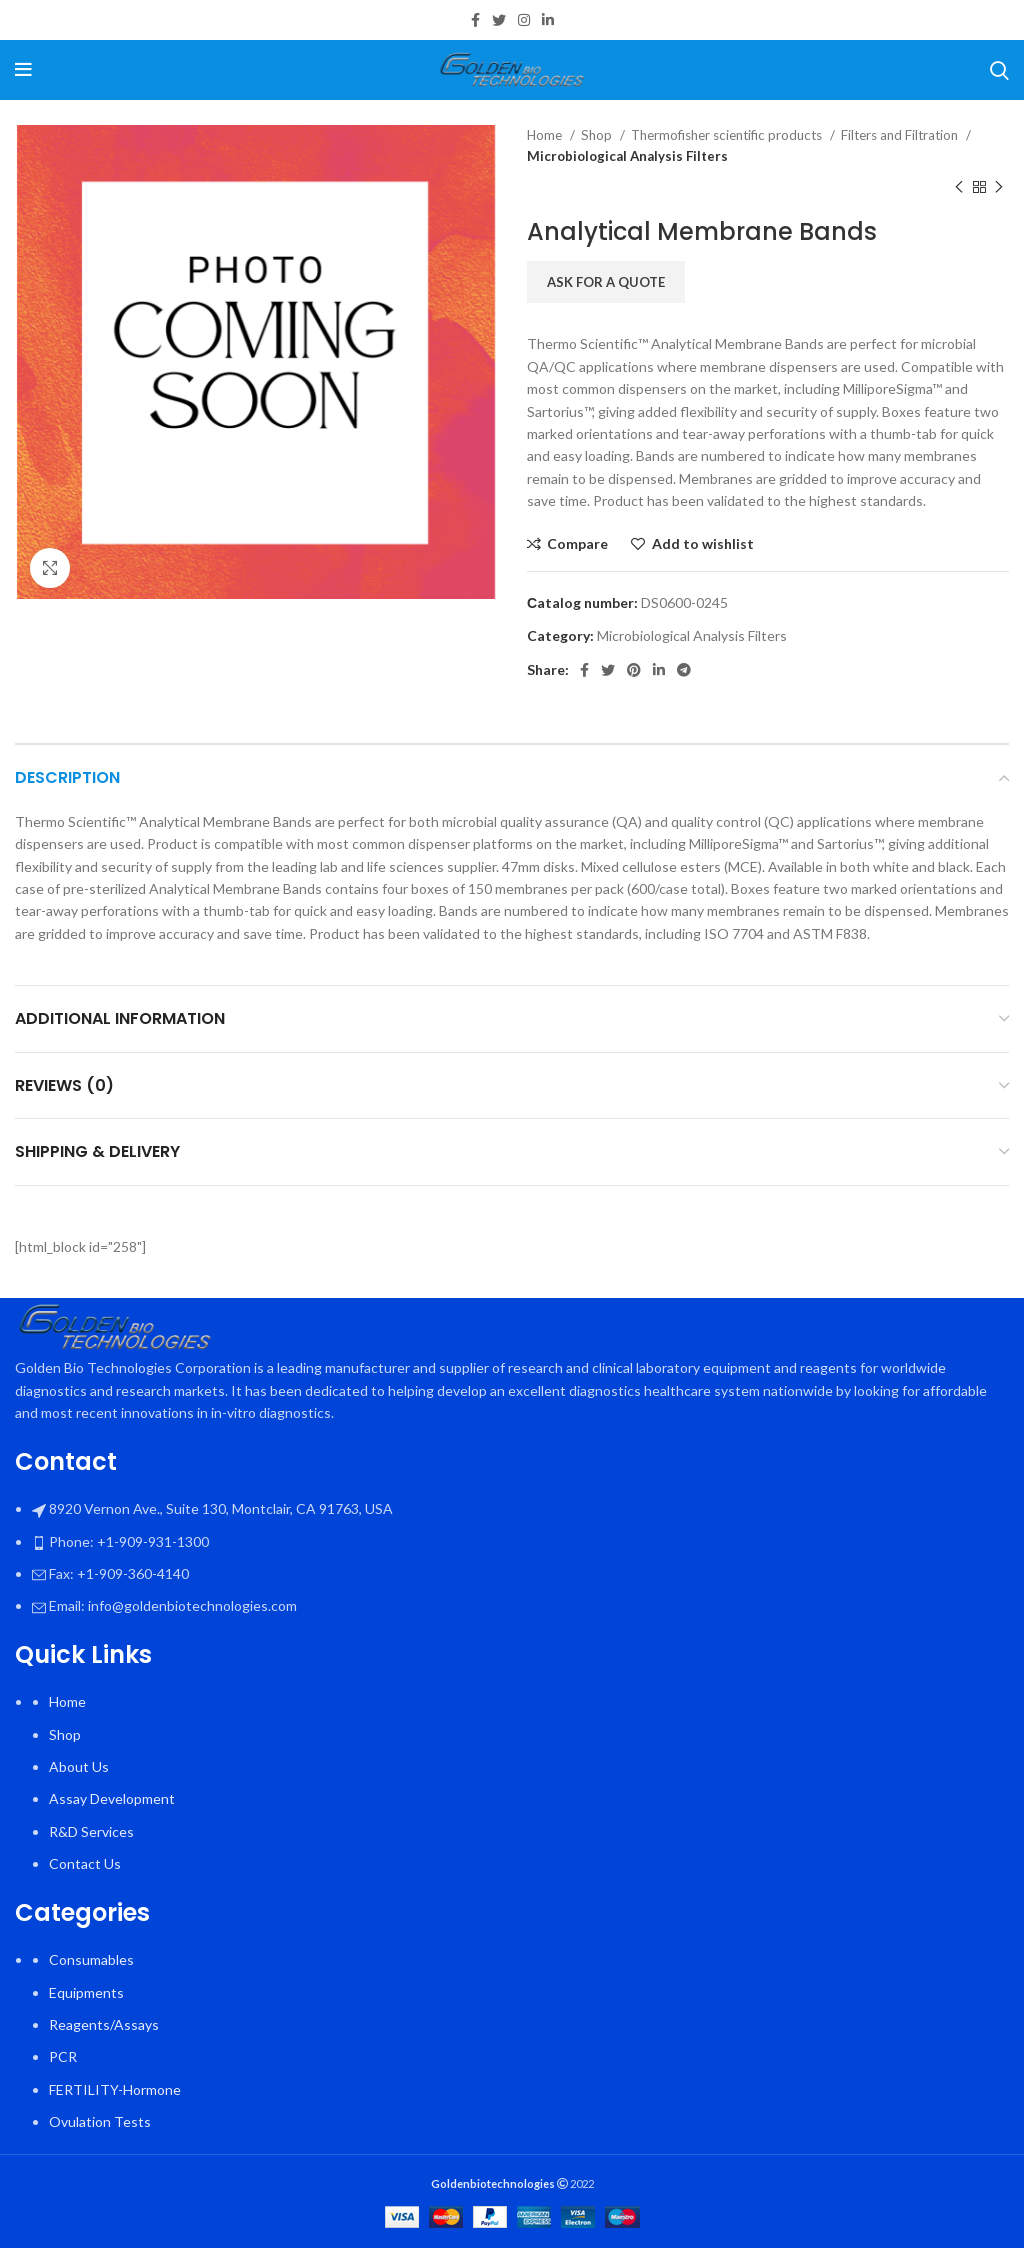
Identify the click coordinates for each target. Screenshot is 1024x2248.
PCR (63, 2056)
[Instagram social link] (524, 20)
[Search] (999, 70)
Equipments (86, 1992)
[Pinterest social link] (634, 670)
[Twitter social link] (499, 20)
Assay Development (112, 1798)
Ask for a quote (606, 282)
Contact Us (85, 1863)
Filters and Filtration (901, 135)
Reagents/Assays (104, 2024)
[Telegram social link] (684, 670)
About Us (79, 1766)
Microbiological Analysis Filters (627, 156)
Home (546, 135)
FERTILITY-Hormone (115, 2089)
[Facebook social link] (475, 20)
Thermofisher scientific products (728, 135)
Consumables (91, 1959)
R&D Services (91, 1831)
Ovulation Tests (100, 2121)
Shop (598, 135)
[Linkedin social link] (548, 20)
